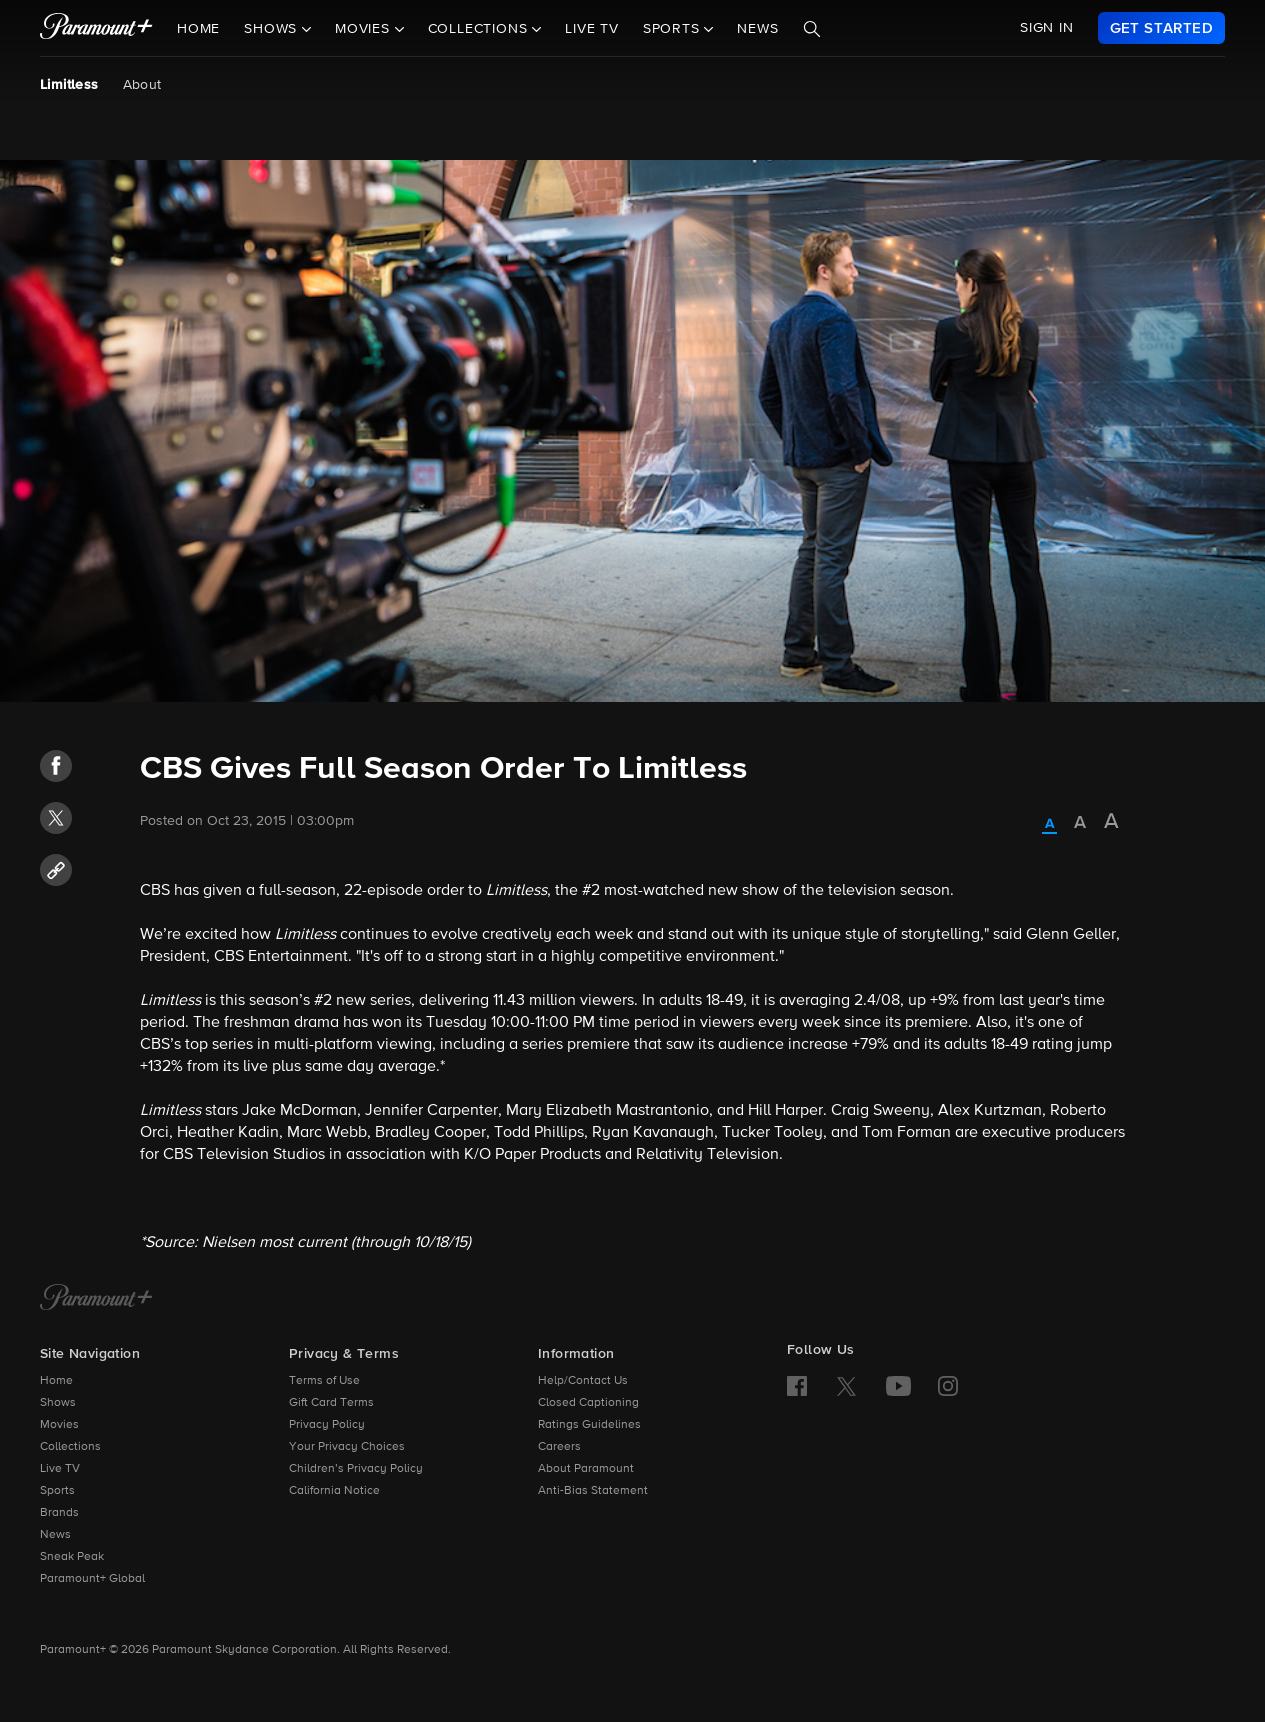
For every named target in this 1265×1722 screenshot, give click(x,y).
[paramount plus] (96, 28)
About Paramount (586, 1469)
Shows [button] (273, 29)
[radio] (1049, 825)
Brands (59, 1513)
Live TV (592, 29)
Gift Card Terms (331, 1403)
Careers (559, 1447)
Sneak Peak (72, 1557)
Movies (59, 1425)
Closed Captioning (588, 1403)
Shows (58, 1403)
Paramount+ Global (92, 1579)
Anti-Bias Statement (593, 1491)
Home (198, 29)
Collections (70, 1447)
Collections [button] (480, 29)
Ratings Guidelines (589, 1425)
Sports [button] (674, 29)
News (757, 29)
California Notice (334, 1491)
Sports (57, 1491)
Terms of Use (324, 1381)
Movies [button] (365, 29)
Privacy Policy (327, 1425)
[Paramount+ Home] (96, 1299)
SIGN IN (1047, 28)
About (142, 85)
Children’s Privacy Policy (356, 1469)
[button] (56, 766)
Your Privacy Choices (347, 1447)
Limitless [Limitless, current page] (69, 85)
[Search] (812, 29)
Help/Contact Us (583, 1381)
